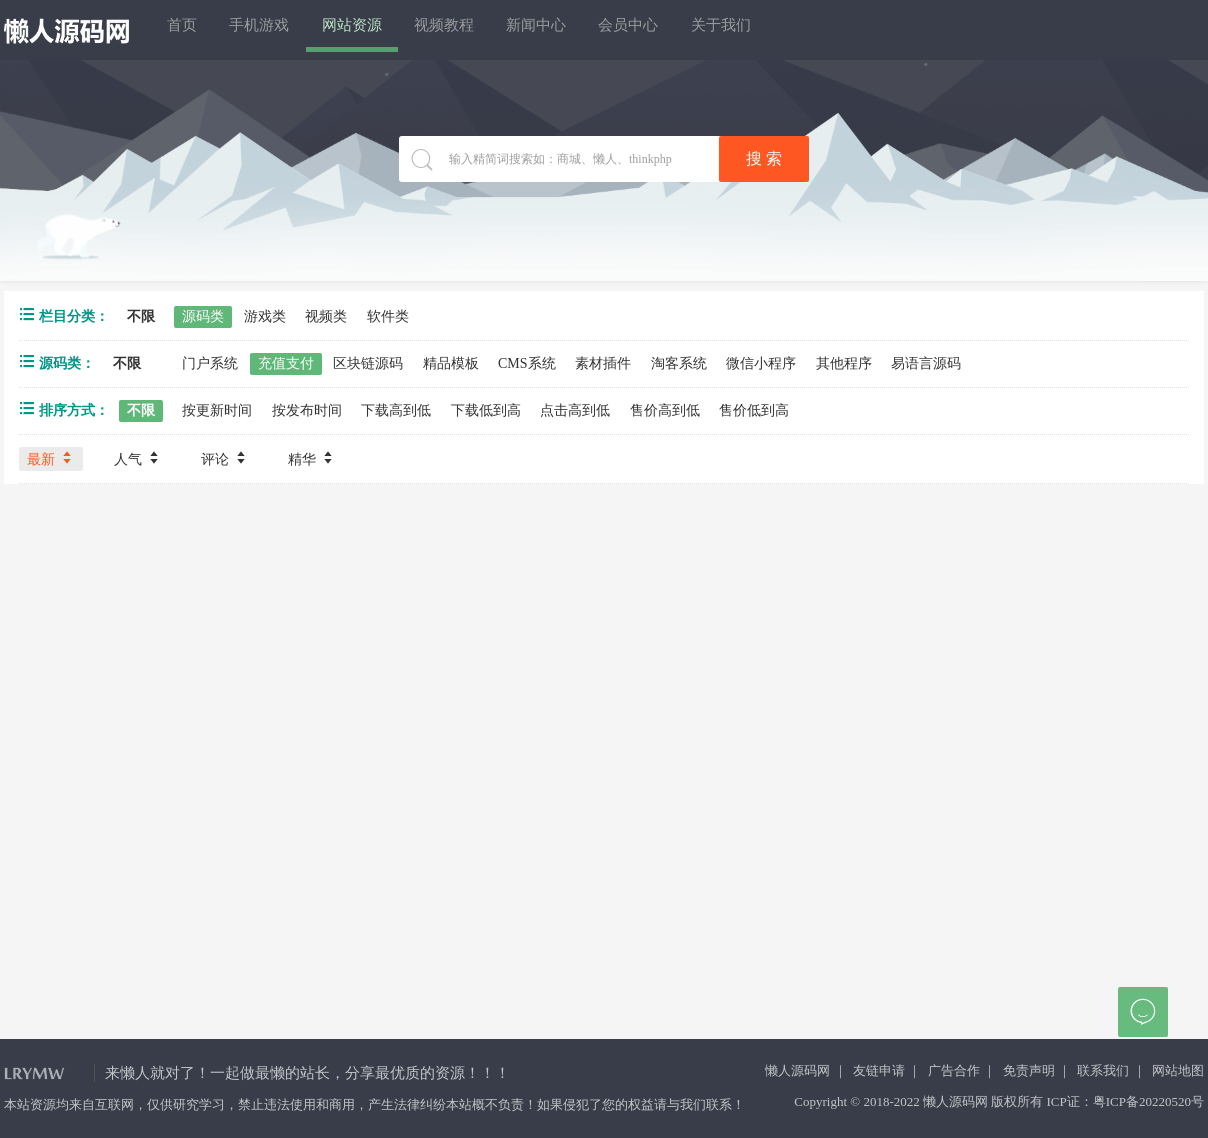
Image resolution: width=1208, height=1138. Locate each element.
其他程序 (844, 363)
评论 (225, 458)
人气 (138, 458)
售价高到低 (665, 410)
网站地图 (1178, 1070)
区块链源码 (368, 363)
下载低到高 (486, 410)
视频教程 (515, 29)
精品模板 (451, 363)
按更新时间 (217, 410)
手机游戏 (291, 29)
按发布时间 (307, 410)
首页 (193, 29)
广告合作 (954, 1070)
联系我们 (1103, 1070)
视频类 (326, 316)
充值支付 (286, 363)
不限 (141, 316)
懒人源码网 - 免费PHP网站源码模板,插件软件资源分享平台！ (67, 31)
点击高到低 (575, 410)
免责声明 (1029, 1070)
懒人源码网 (797, 1070)
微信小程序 (761, 363)
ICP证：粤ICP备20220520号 (1125, 1101)
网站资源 (403, 29)
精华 (312, 458)
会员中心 (739, 29)
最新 (51, 458)
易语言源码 (926, 363)
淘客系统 (679, 363)
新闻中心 (627, 29)
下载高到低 (396, 410)
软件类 (388, 316)
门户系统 (210, 363)
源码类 (203, 316)
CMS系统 (527, 363)
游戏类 (265, 316)
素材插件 (603, 363)
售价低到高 (754, 410)
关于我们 (851, 29)
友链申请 (879, 1070)
